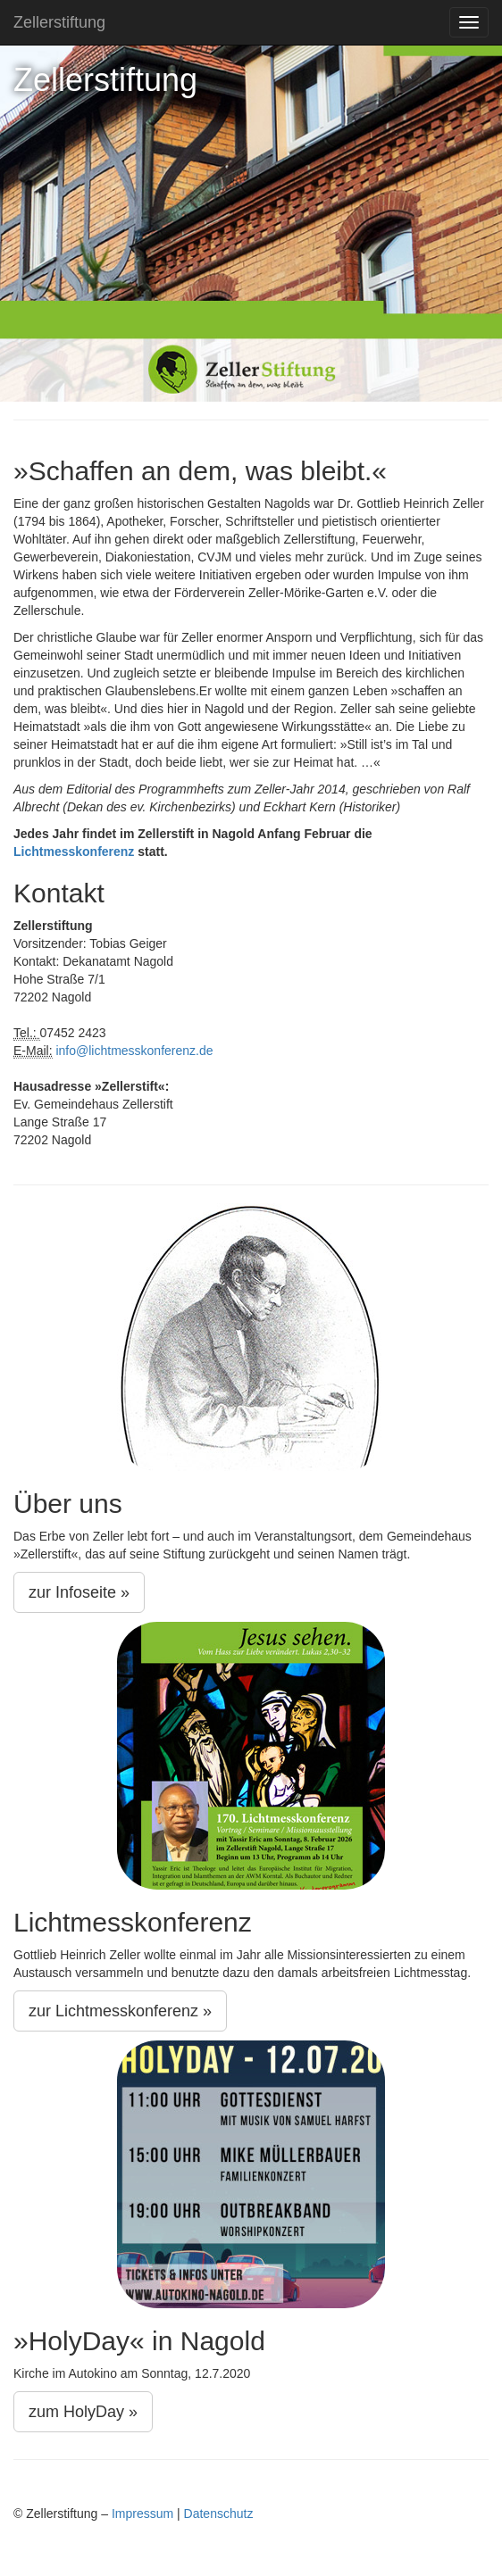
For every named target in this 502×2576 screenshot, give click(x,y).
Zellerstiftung (59, 22)
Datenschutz (219, 2513)
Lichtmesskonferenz (73, 851)
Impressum (142, 2513)
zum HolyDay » (83, 2412)
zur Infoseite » (79, 1592)
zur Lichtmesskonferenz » (120, 2011)
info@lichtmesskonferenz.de (134, 1050)
